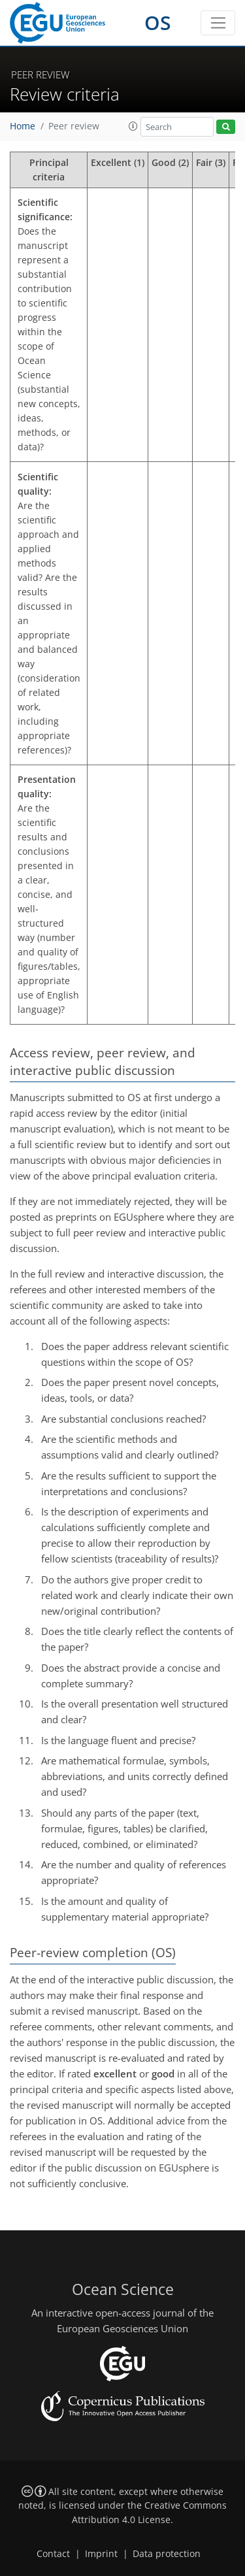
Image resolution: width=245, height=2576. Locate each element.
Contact (53, 2554)
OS (157, 22)
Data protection (167, 2554)
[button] (133, 126)
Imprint (101, 2554)
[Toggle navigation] (218, 22)
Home (22, 126)
